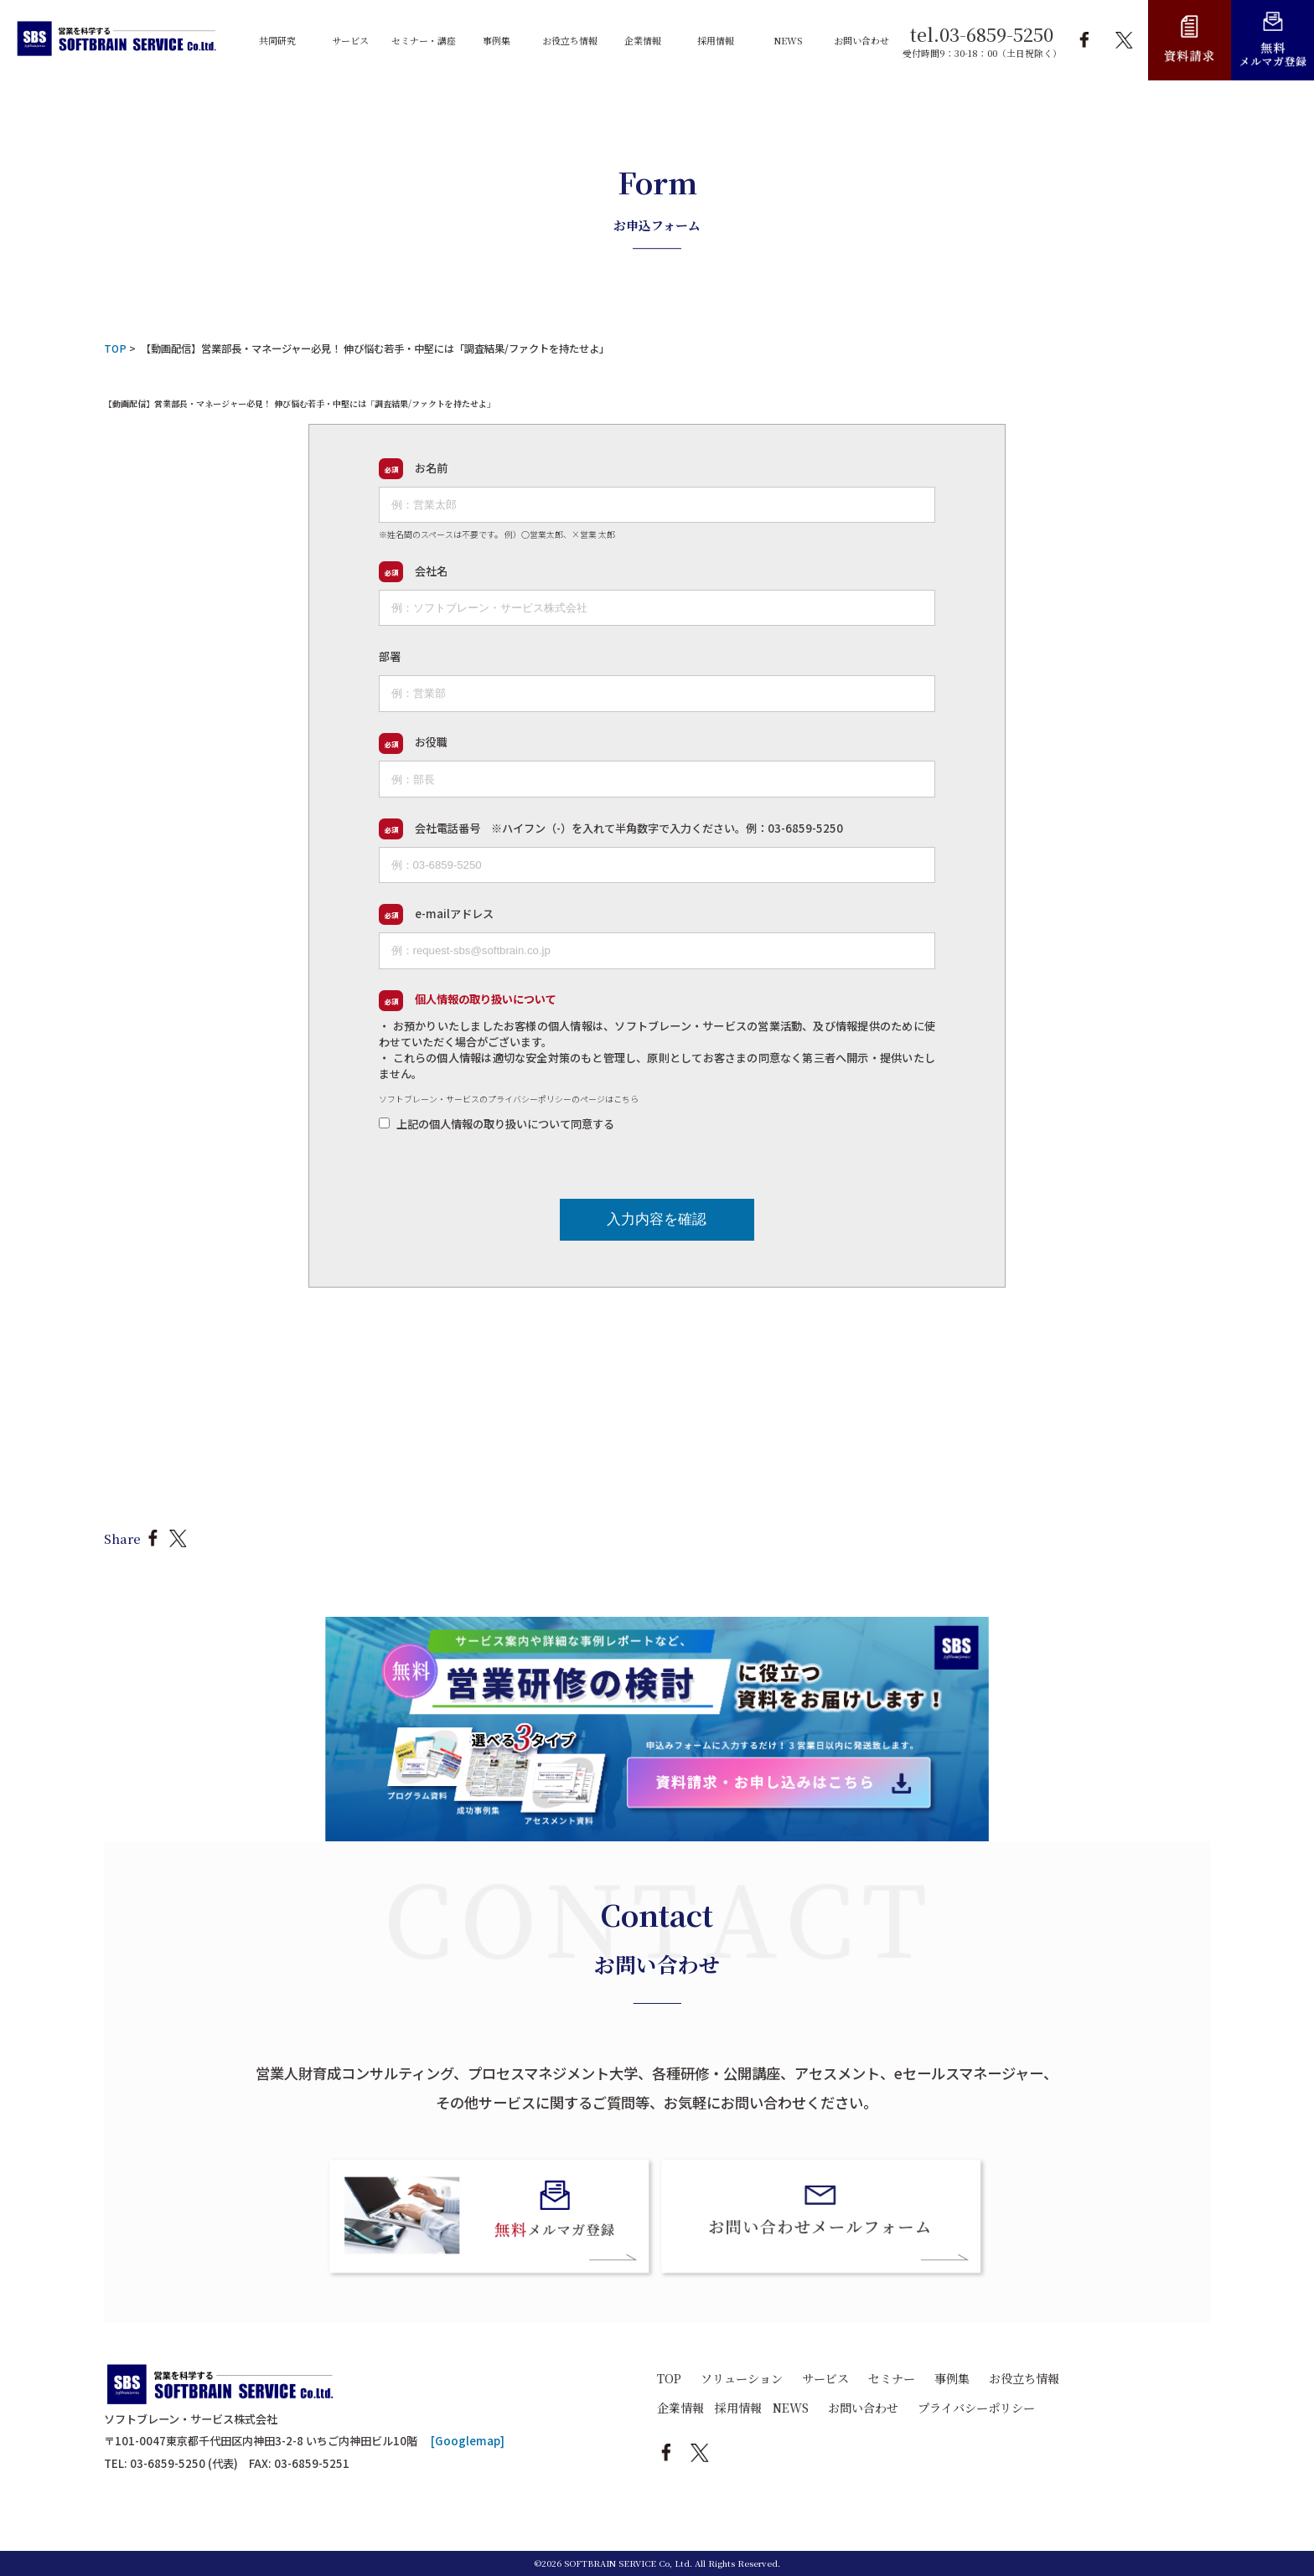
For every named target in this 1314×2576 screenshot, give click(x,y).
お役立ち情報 (1024, 2378)
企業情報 (680, 2407)
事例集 (952, 2378)
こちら (626, 1099)
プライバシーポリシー (976, 2407)
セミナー (891, 2378)
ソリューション (742, 2378)
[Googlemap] (467, 2441)
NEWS (791, 2407)
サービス (825, 2378)
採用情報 (738, 2407)
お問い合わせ (863, 2407)
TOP (669, 2378)
